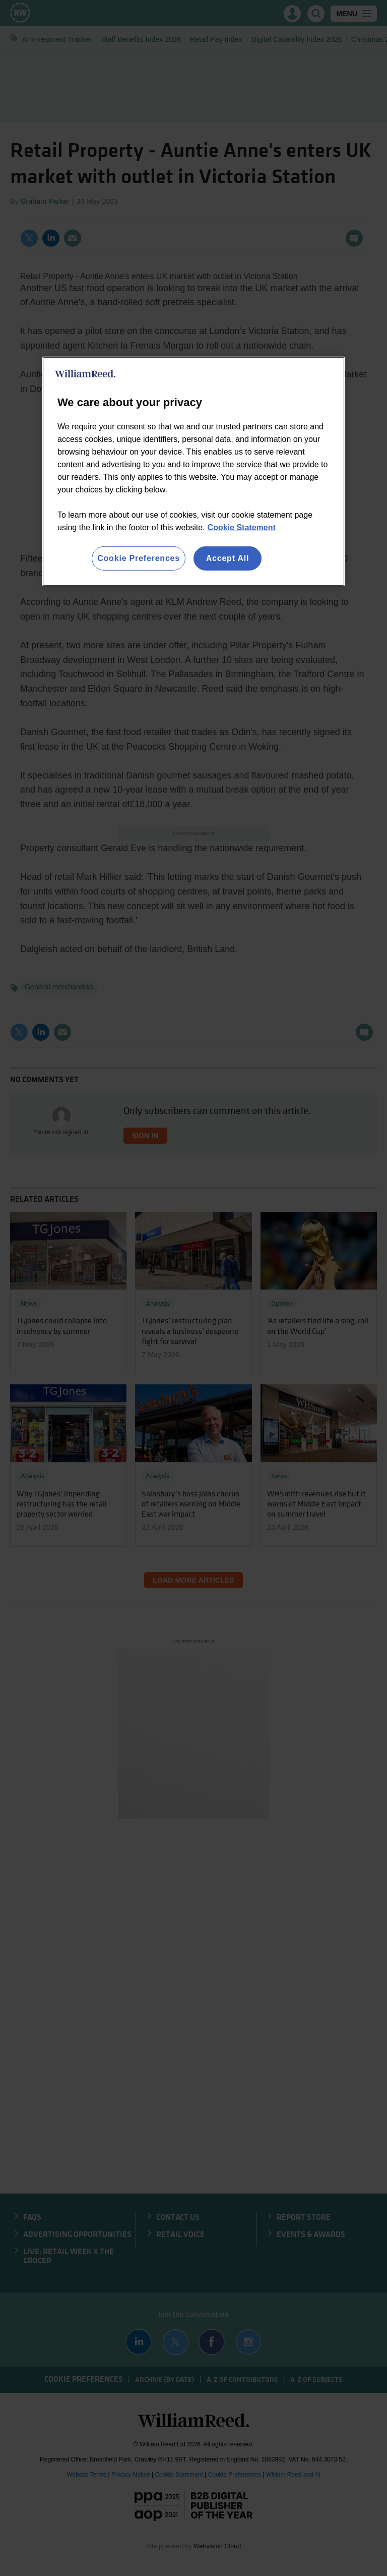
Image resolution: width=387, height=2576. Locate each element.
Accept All (227, 558)
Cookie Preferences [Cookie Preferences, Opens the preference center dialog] (138, 558)
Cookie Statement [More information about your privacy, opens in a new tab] (242, 527)
